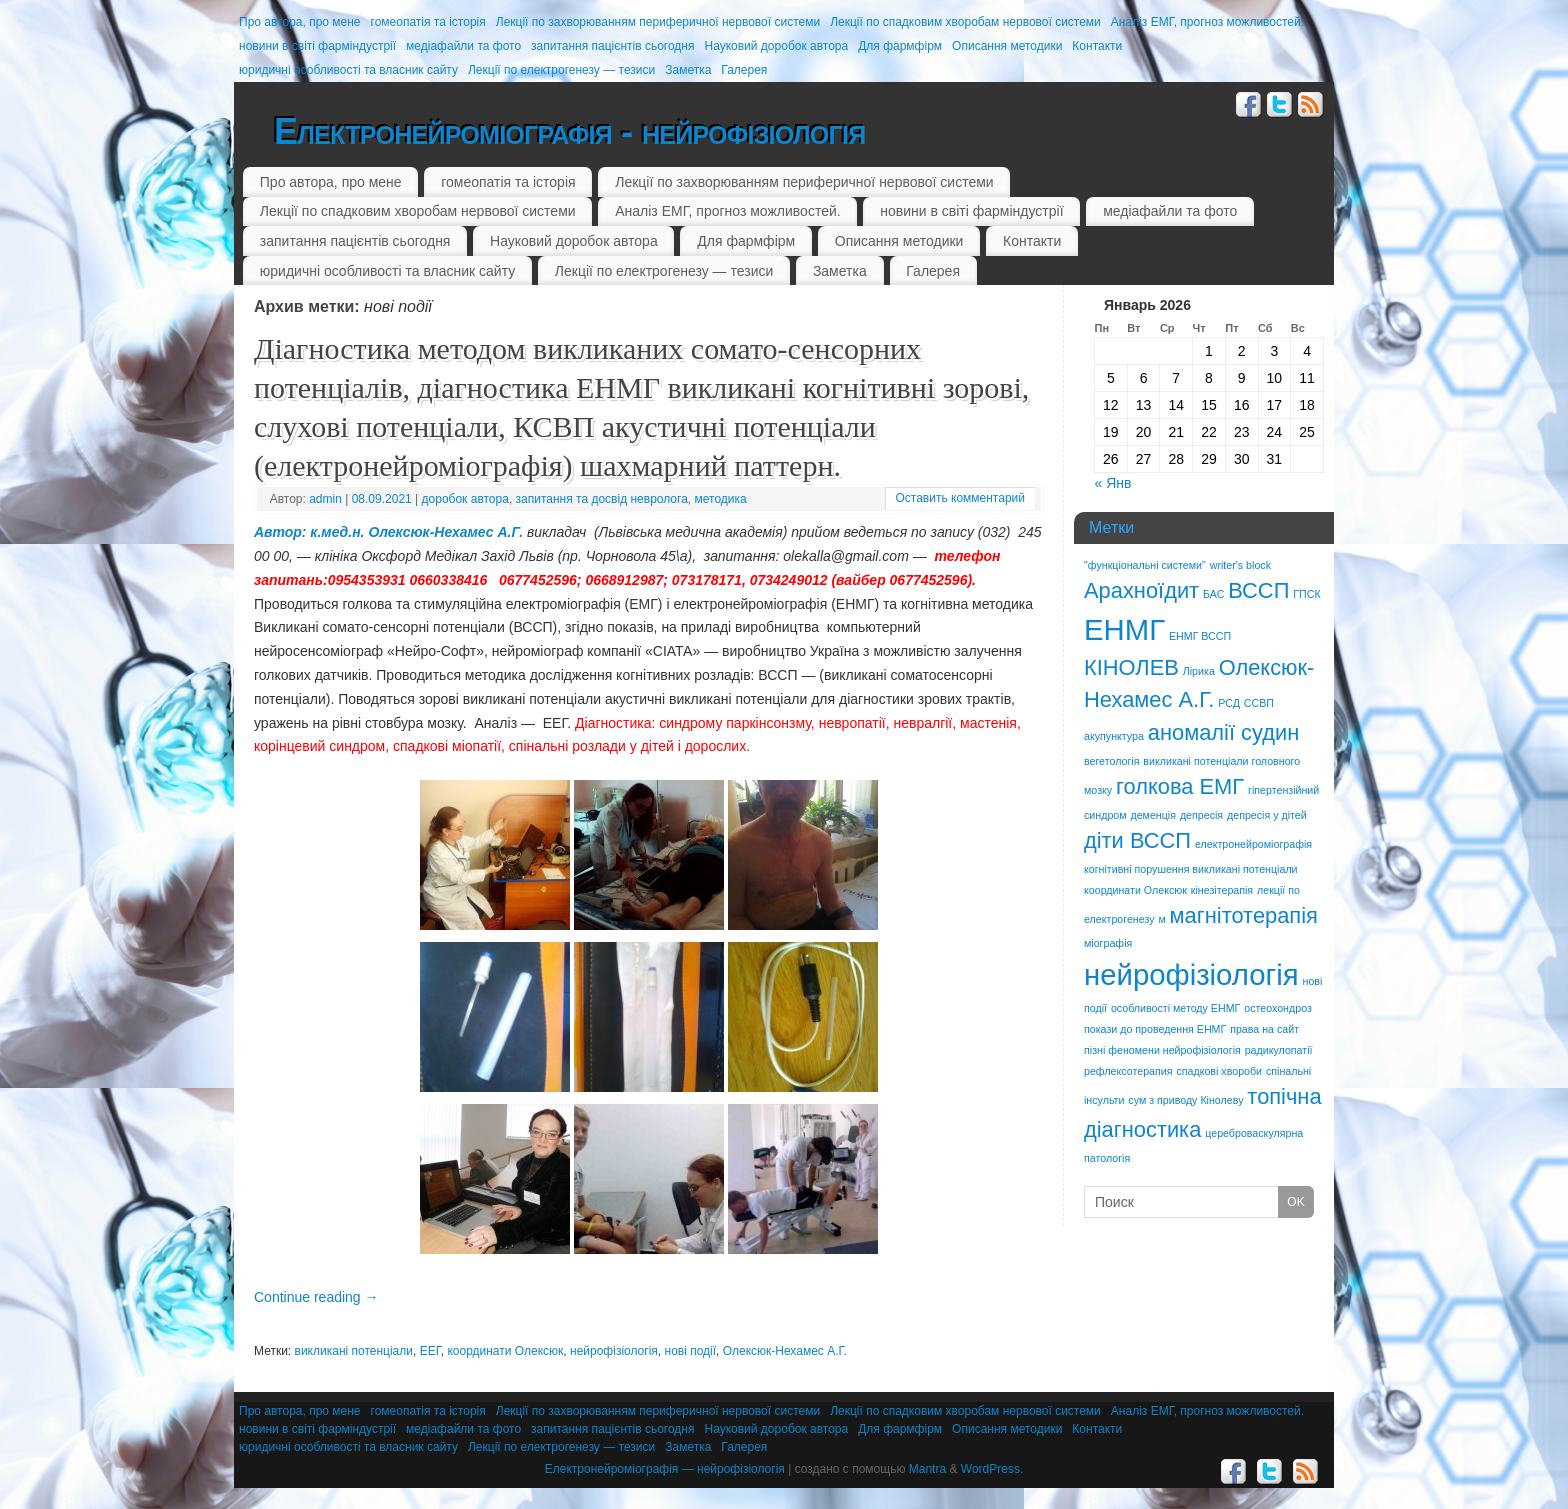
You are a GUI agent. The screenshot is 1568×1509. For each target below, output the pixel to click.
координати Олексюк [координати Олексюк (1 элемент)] (1135, 890)
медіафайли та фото (463, 46)
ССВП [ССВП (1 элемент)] (1259, 703)
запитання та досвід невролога (602, 499)
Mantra (927, 1469)
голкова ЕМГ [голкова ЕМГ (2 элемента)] (1180, 786)
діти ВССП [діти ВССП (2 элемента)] (1137, 840)
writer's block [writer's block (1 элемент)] (1240, 565)
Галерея (744, 70)
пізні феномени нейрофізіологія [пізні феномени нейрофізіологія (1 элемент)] (1162, 1050)
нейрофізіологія (614, 1351)
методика (721, 499)
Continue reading (316, 1297)
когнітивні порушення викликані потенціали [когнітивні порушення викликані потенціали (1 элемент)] (1191, 869)
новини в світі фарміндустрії (317, 46)
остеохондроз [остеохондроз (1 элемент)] (1278, 1008)
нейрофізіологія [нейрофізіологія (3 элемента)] (1191, 974)
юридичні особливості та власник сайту (348, 70)
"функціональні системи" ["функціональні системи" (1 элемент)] (1145, 565)
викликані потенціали (354, 1351)
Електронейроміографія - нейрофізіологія (569, 131)
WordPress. (992, 1469)
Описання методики (1007, 46)
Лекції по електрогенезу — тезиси (561, 70)
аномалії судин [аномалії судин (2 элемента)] (1224, 732)
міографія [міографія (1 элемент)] (1108, 943)
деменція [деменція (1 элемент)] (1153, 815)
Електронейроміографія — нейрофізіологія (665, 1469)
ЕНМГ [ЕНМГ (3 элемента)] (1124, 629)
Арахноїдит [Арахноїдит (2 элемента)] (1141, 590)
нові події (691, 1351)
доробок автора (465, 499)
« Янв (1113, 483)
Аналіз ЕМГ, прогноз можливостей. (1207, 22)
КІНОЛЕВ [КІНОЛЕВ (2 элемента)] (1131, 667)
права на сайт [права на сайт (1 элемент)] (1264, 1029)
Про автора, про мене (300, 22)
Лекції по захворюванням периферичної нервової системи (658, 22)
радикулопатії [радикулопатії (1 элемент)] (1279, 1050)
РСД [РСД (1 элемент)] (1229, 703)
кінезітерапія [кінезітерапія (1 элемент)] (1222, 890)
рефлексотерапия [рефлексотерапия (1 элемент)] (1128, 1071)
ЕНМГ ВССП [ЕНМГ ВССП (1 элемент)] (1200, 636)
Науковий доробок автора (776, 46)
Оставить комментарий (960, 498)
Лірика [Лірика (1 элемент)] (1199, 671)
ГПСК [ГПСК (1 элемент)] (1306, 594)
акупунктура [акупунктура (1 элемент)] (1114, 736)
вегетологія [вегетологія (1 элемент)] (1111, 761)
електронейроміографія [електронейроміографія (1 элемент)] (1253, 844)
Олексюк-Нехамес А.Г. (785, 1351)
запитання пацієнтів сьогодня (612, 46)
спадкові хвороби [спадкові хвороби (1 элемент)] (1219, 1071)
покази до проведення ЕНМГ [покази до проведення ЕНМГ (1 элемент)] (1155, 1029)
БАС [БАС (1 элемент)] (1213, 594)
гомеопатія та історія (428, 22)
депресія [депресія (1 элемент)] (1201, 815)
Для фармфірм (900, 46)
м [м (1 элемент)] (1161, 919)
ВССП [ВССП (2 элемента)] (1258, 590)
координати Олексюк (505, 1351)
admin (325, 499)
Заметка (688, 70)
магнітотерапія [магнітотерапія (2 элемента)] (1244, 915)
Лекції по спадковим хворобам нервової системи (965, 22)
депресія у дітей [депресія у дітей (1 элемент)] (1267, 815)
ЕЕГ (430, 1351)
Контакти (1097, 46)
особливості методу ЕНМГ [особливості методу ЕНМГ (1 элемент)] (1175, 1008)
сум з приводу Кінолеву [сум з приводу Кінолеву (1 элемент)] (1185, 1100)
